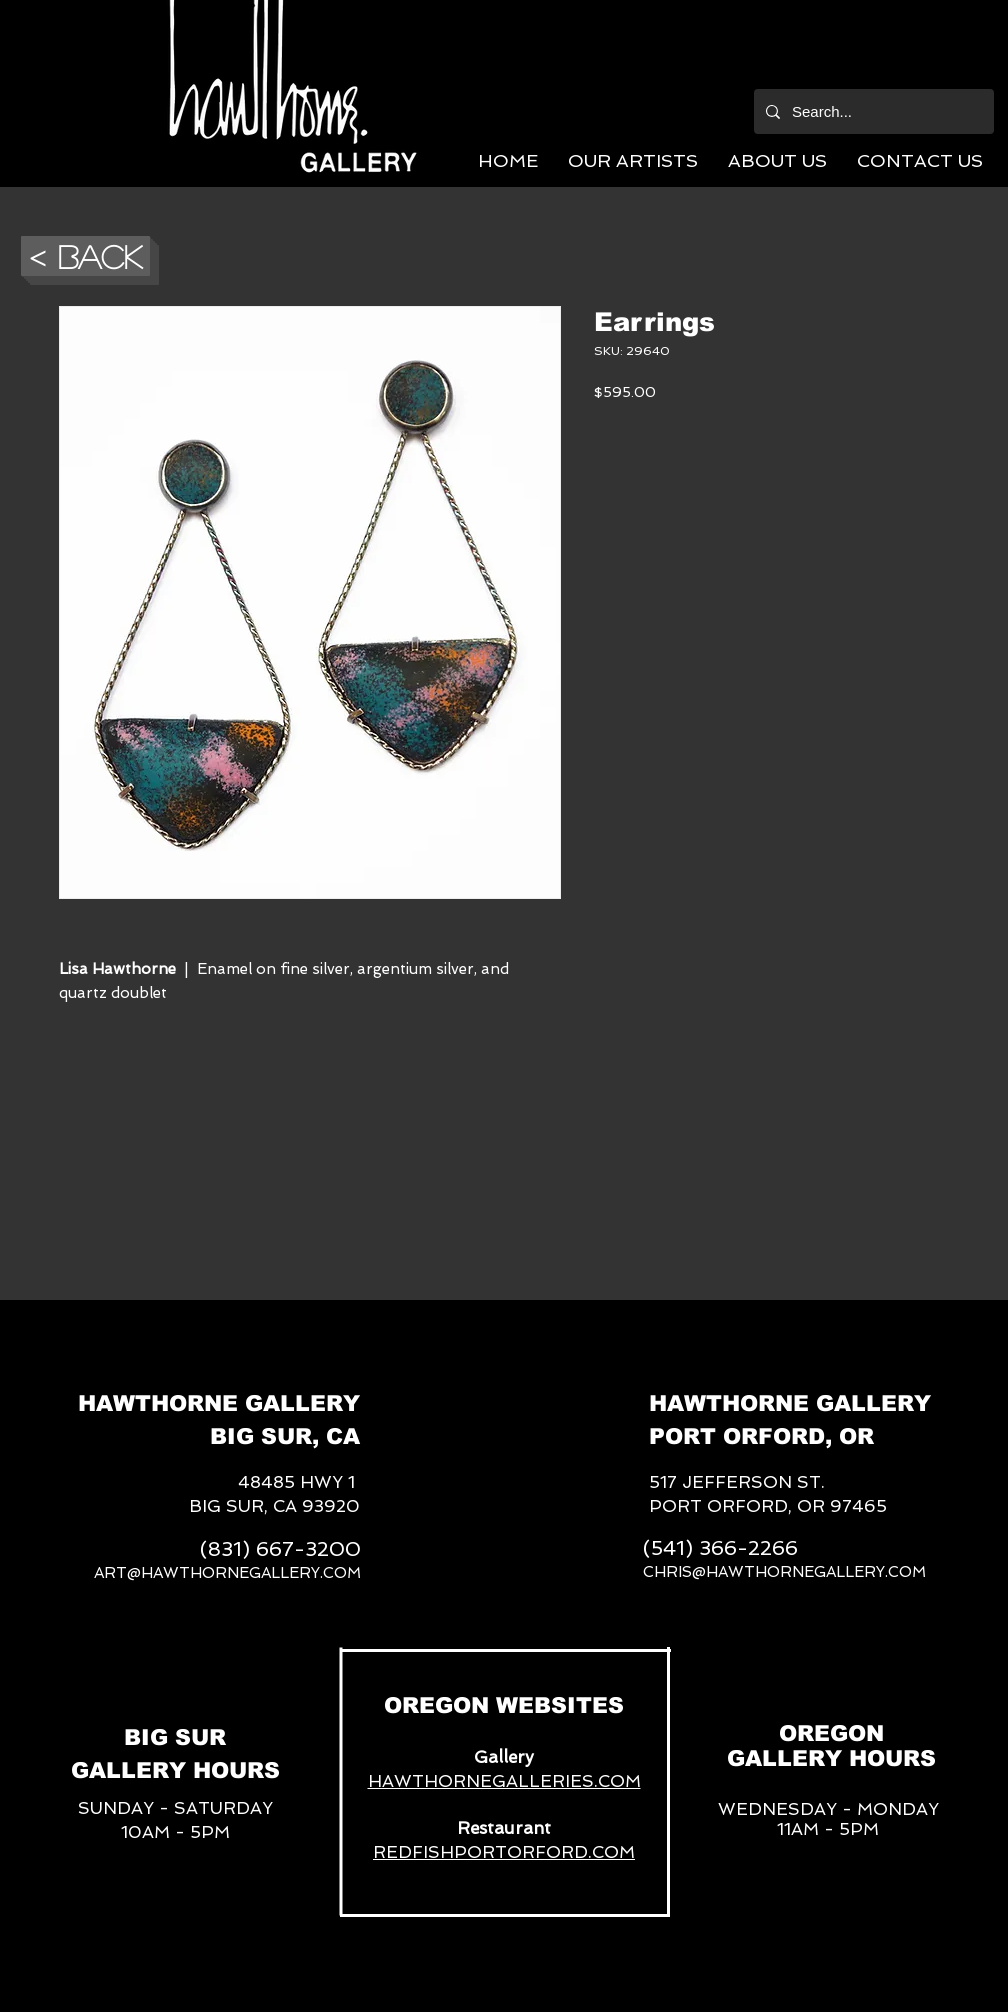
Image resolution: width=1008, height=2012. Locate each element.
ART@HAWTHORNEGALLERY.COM (227, 1573)
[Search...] (872, 111)
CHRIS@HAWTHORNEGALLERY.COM (784, 1572)
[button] (633, 160)
